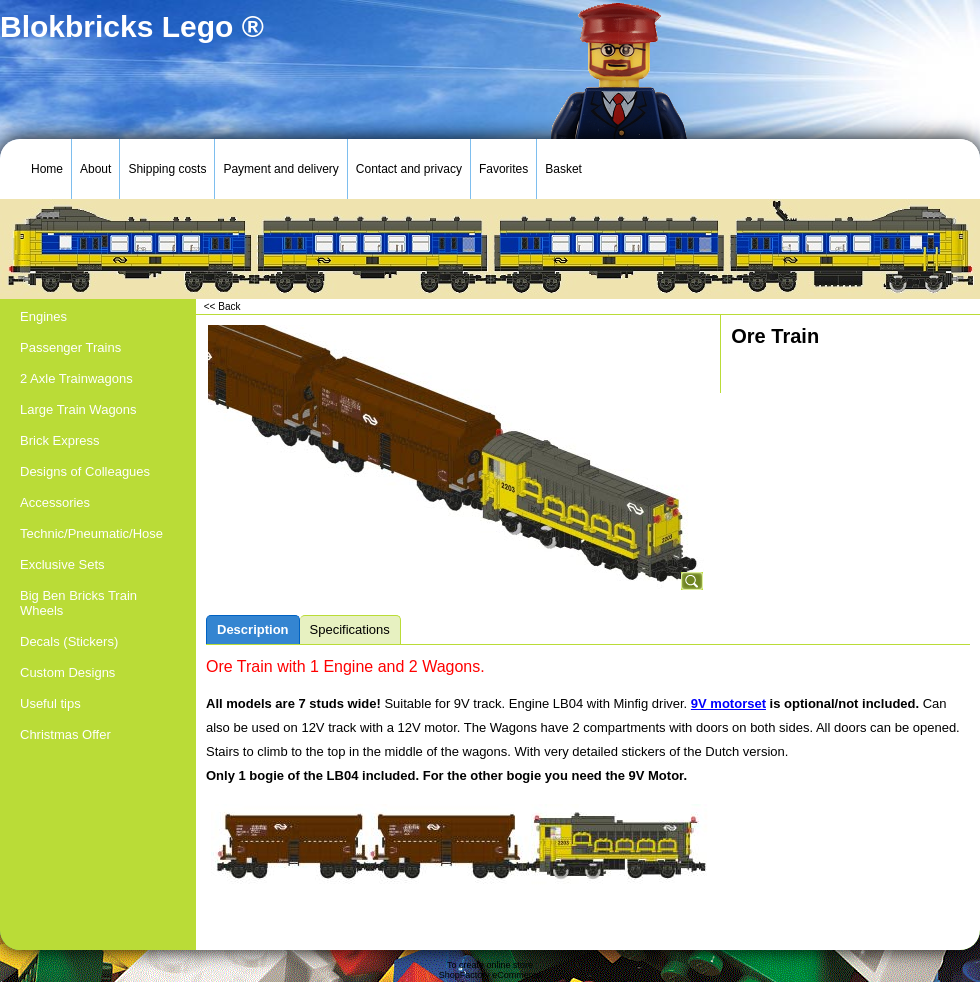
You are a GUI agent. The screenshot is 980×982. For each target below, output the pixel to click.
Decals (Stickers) (69, 641)
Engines (43, 316)
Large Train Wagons (78, 409)
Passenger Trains (70, 347)
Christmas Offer (65, 734)
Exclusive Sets (62, 564)
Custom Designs (67, 672)
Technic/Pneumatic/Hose (91, 533)
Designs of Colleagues (85, 471)
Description (253, 629)
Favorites (503, 169)
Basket (563, 169)
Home (47, 169)
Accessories (55, 502)
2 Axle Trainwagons (76, 378)
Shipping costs (167, 169)
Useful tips (50, 703)
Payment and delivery (280, 169)
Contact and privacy (409, 169)
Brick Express (59, 440)
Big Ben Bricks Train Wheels (78, 603)
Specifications (350, 629)
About (95, 169)
